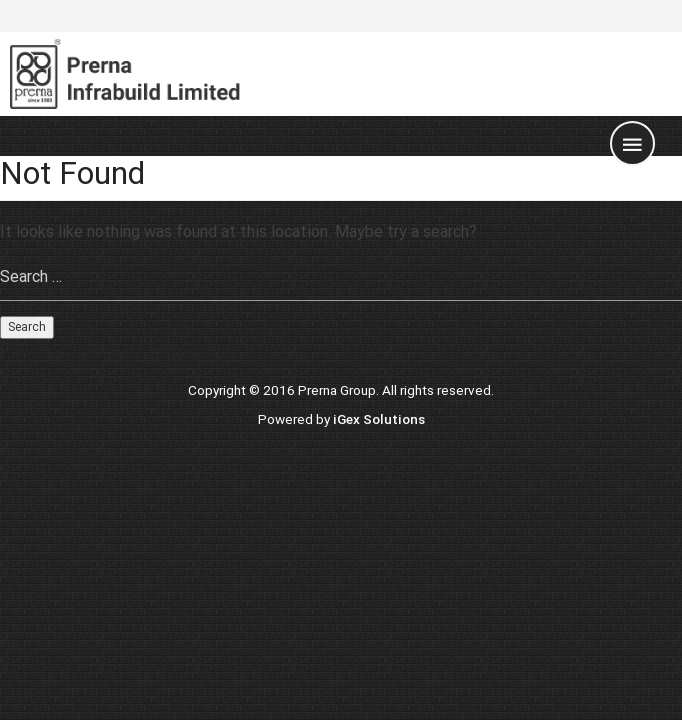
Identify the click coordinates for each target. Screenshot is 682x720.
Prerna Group (337, 390)
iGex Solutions (379, 419)
